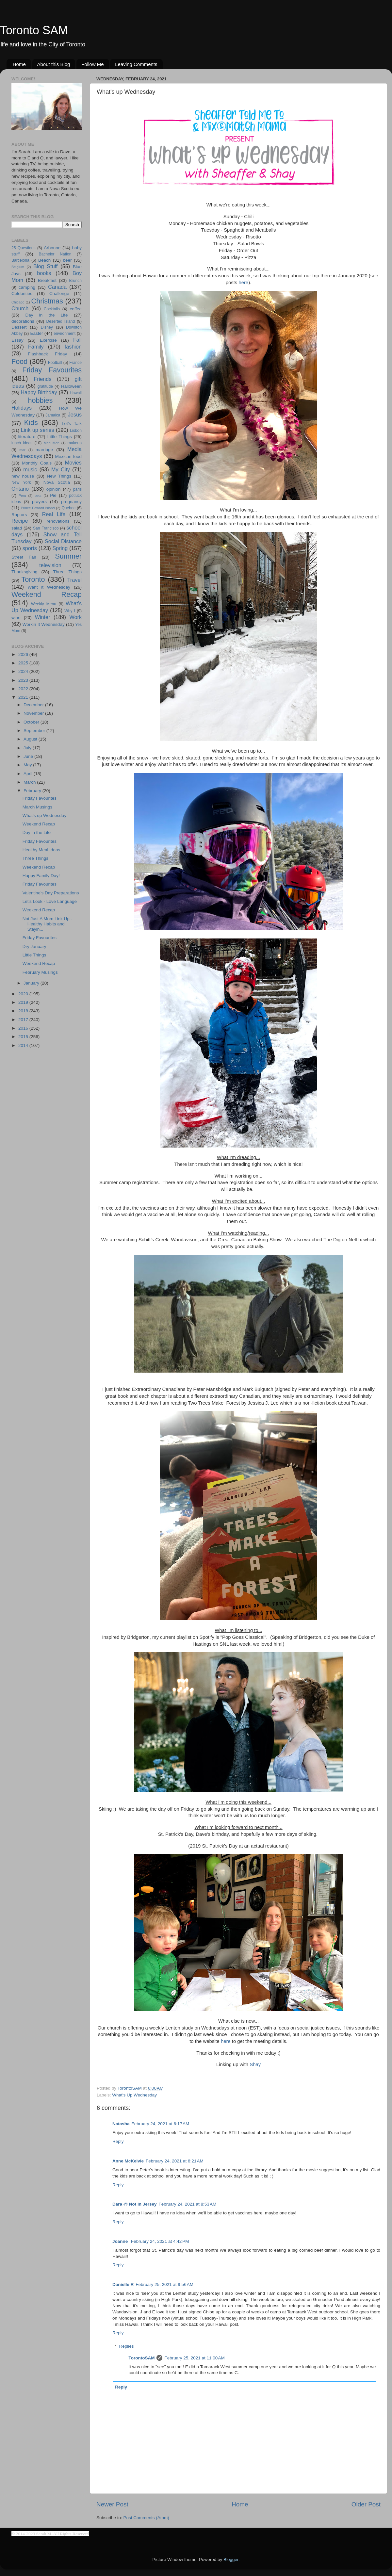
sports (30, 548)
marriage (44, 449)
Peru (22, 495)
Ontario (20, 489)
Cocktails (52, 309)
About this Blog (53, 64)
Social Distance (63, 541)
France (75, 362)
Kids (31, 422)
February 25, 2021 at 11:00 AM (194, 2358)
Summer (68, 556)
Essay (17, 340)
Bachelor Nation (55, 254)
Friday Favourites (52, 370)
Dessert (19, 327)
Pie (53, 495)
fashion (73, 347)
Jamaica (52, 415)
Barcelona (20, 260)
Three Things (67, 571)
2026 (23, 654)
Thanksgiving (24, 571)
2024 (23, 671)
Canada (57, 287)
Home (19, 64)
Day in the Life (46, 315)
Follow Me (92, 64)
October (32, 722)
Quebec (68, 508)
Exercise (48, 340)
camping (27, 287)
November (34, 713)
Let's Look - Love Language (50, 901)
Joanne (120, 2241)
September (35, 730)
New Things (59, 476)
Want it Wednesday (48, 587)
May (28, 764)
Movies (73, 462)
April (29, 773)
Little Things (59, 436)
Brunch (75, 280)
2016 (23, 1028)
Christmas (47, 301)
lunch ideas (21, 443)
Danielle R (123, 2284)
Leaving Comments (136, 64)
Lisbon (76, 430)
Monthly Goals (37, 463)
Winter (42, 617)
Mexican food (68, 456)
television (50, 565)
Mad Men (51, 443)
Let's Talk (72, 423)
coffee (76, 308)
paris (77, 489)
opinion (53, 489)
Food (19, 361)
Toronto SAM (34, 30)
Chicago (17, 302)
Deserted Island (60, 321)
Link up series (37, 430)
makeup (75, 443)
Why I (69, 611)
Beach (44, 260)
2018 (23, 1010)
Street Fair (23, 557)
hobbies (40, 400)
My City (60, 469)
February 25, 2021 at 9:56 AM (164, 2284)
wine (16, 617)
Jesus (75, 414)
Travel (74, 580)
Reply (118, 2141)
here (243, 282)
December (34, 704)
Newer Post (112, 2504)
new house (22, 476)
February (33, 790)
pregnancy (71, 501)
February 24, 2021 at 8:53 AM (187, 2204)
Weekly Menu (43, 604)
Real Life (53, 514)
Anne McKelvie (128, 2161)
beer (67, 260)
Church (19, 308)
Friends (42, 379)
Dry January (34, 946)
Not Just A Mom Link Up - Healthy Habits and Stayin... (47, 924)
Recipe (19, 521)
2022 (23, 688)
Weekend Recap (46, 594)
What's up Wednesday (44, 815)
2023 (23, 680)
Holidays (21, 408)
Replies (126, 2346)
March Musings (38, 807)
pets (38, 495)
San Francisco (46, 528)
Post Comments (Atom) (146, 2517)
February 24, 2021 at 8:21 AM (175, 2161)
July (28, 747)
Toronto (33, 579)
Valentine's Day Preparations (51, 892)
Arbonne (52, 247)
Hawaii (76, 393)
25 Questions (23, 248)
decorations (22, 321)
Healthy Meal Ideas (41, 849)
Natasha (121, 2123)
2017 (23, 1019)
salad (16, 528)
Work (76, 617)
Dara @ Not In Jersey (134, 2204)
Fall (77, 340)
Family (36, 347)
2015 (23, 1036)
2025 (23, 662)
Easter (36, 333)
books (44, 273)
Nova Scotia (56, 482)
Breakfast (47, 280)
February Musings (40, 972)
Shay (255, 2064)
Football (55, 362)
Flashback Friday (47, 353)
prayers (39, 501)
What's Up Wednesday (134, 2095)
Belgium (17, 267)
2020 (23, 993)
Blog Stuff (45, 266)
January (32, 983)
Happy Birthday (39, 392)
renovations (58, 521)
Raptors (19, 514)
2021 (23, 697)
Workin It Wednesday (44, 624)
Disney (47, 327)
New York (21, 482)
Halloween (71, 386)
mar (22, 450)
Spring (60, 548)
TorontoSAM (142, 2358)
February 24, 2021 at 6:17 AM (160, 2123)
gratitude (45, 386)
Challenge (59, 293)
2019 (23, 1002)
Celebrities (21, 293)
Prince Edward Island (38, 508)
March (30, 782)
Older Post (366, 2504)
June (29, 756)
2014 (23, 1045)
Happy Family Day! (41, 875)
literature (27, 436)
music (30, 469)
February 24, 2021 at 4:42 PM (160, 2241)
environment (64, 333)
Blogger (230, 2559)
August (31, 739)
